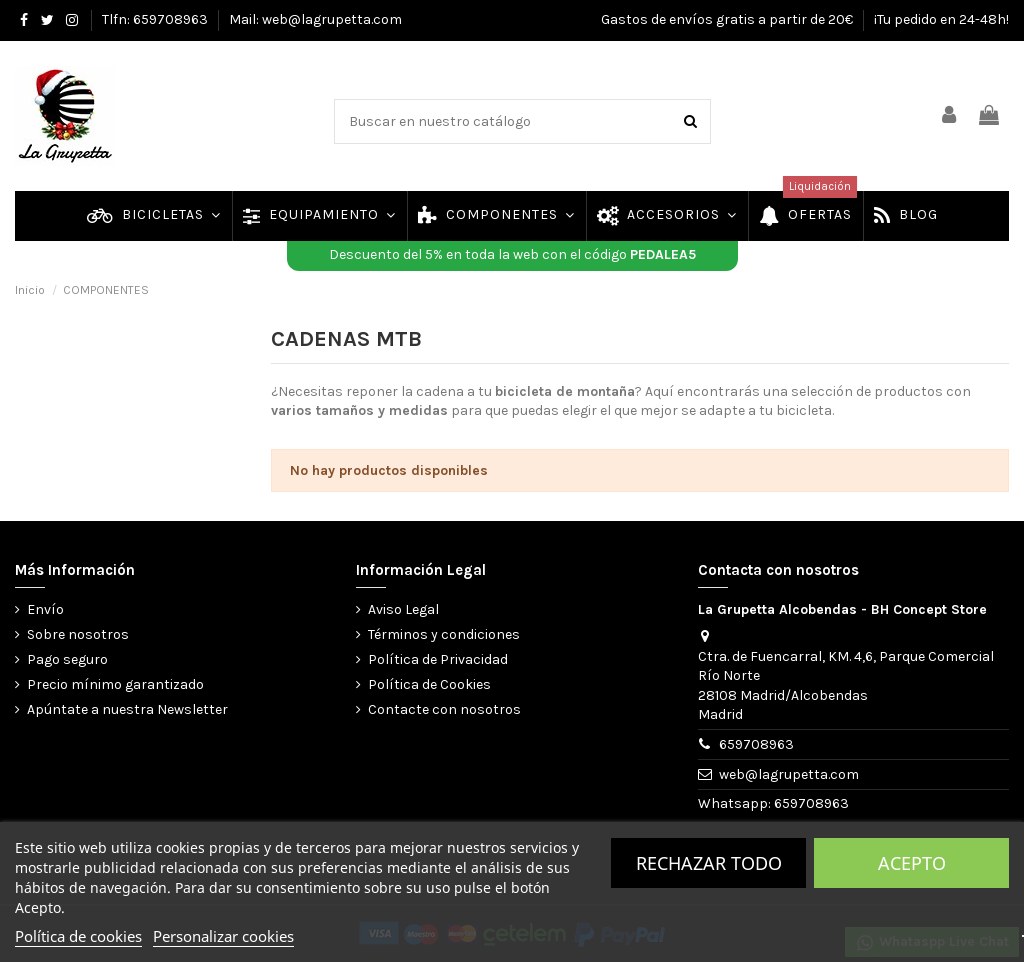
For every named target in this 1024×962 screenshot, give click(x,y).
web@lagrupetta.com (789, 774)
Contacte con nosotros (444, 709)
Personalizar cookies (223, 936)
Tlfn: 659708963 (156, 19)
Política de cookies (78, 936)
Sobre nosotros (78, 634)
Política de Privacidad (438, 659)
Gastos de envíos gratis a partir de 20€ (728, 19)
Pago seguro (67, 659)
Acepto (912, 863)
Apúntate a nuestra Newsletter (127, 709)
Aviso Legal (403, 609)
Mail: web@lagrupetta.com (315, 19)
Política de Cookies (429, 684)
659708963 (756, 744)
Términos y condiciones (444, 634)
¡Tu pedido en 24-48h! (941, 19)
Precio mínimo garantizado (115, 684)
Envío (45, 609)
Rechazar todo (709, 863)
